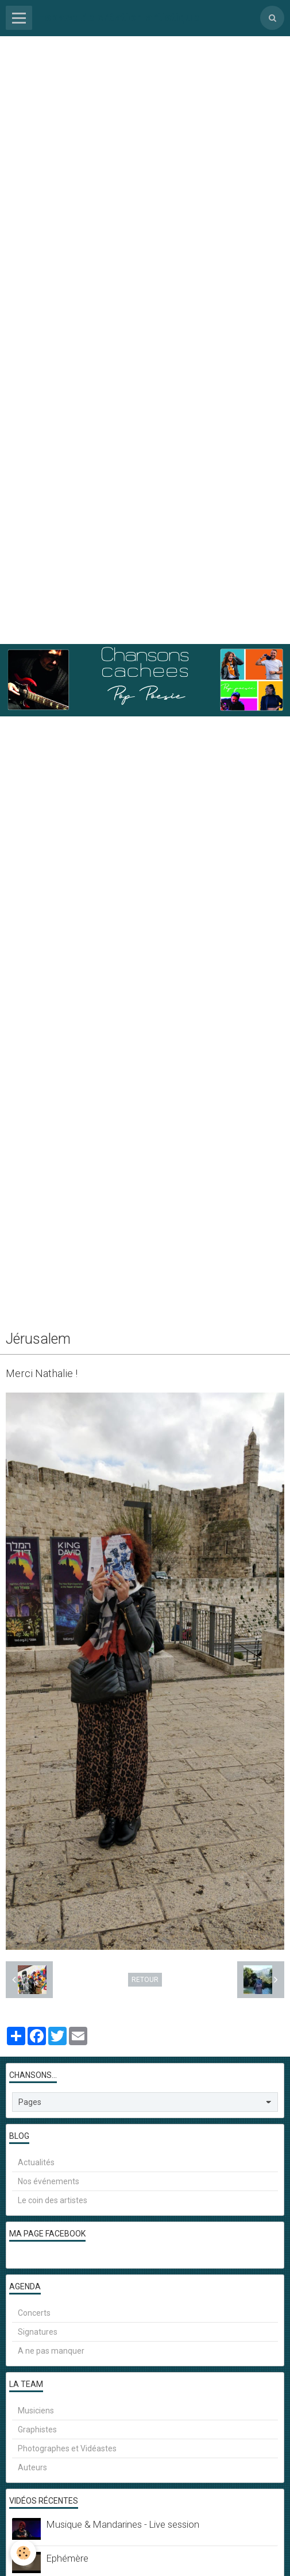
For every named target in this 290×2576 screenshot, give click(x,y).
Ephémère (67, 2558)
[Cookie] (23, 2553)
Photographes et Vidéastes (67, 2448)
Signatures (37, 2331)
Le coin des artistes (52, 2200)
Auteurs (32, 2467)
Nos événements (48, 2181)
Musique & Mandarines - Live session (123, 2524)
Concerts (34, 2312)
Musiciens (36, 2410)
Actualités (36, 2162)
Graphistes (37, 2429)
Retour (145, 1980)
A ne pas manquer (51, 2350)
